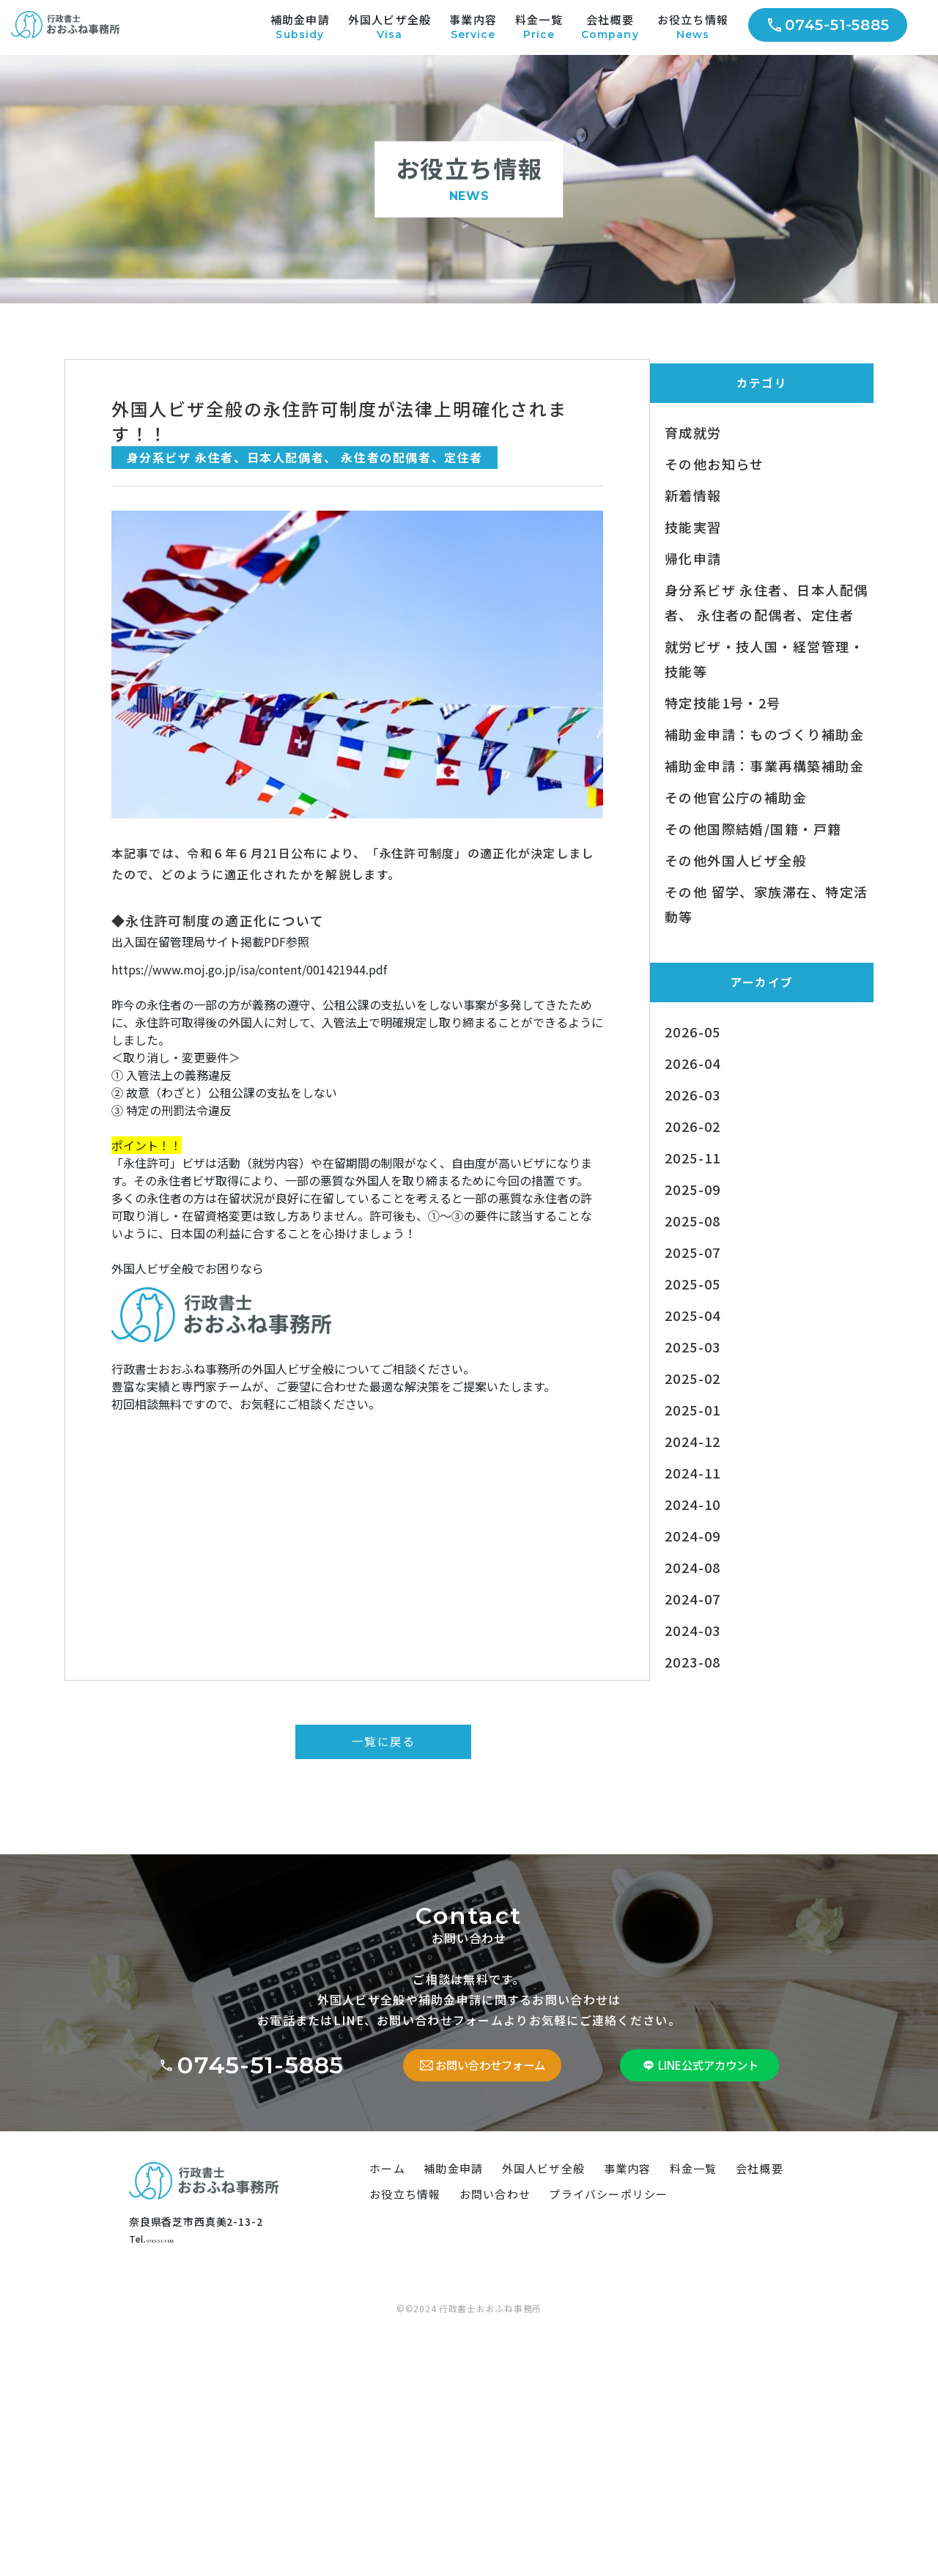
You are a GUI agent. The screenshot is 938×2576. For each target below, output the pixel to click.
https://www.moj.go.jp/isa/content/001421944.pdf (250, 1006)
